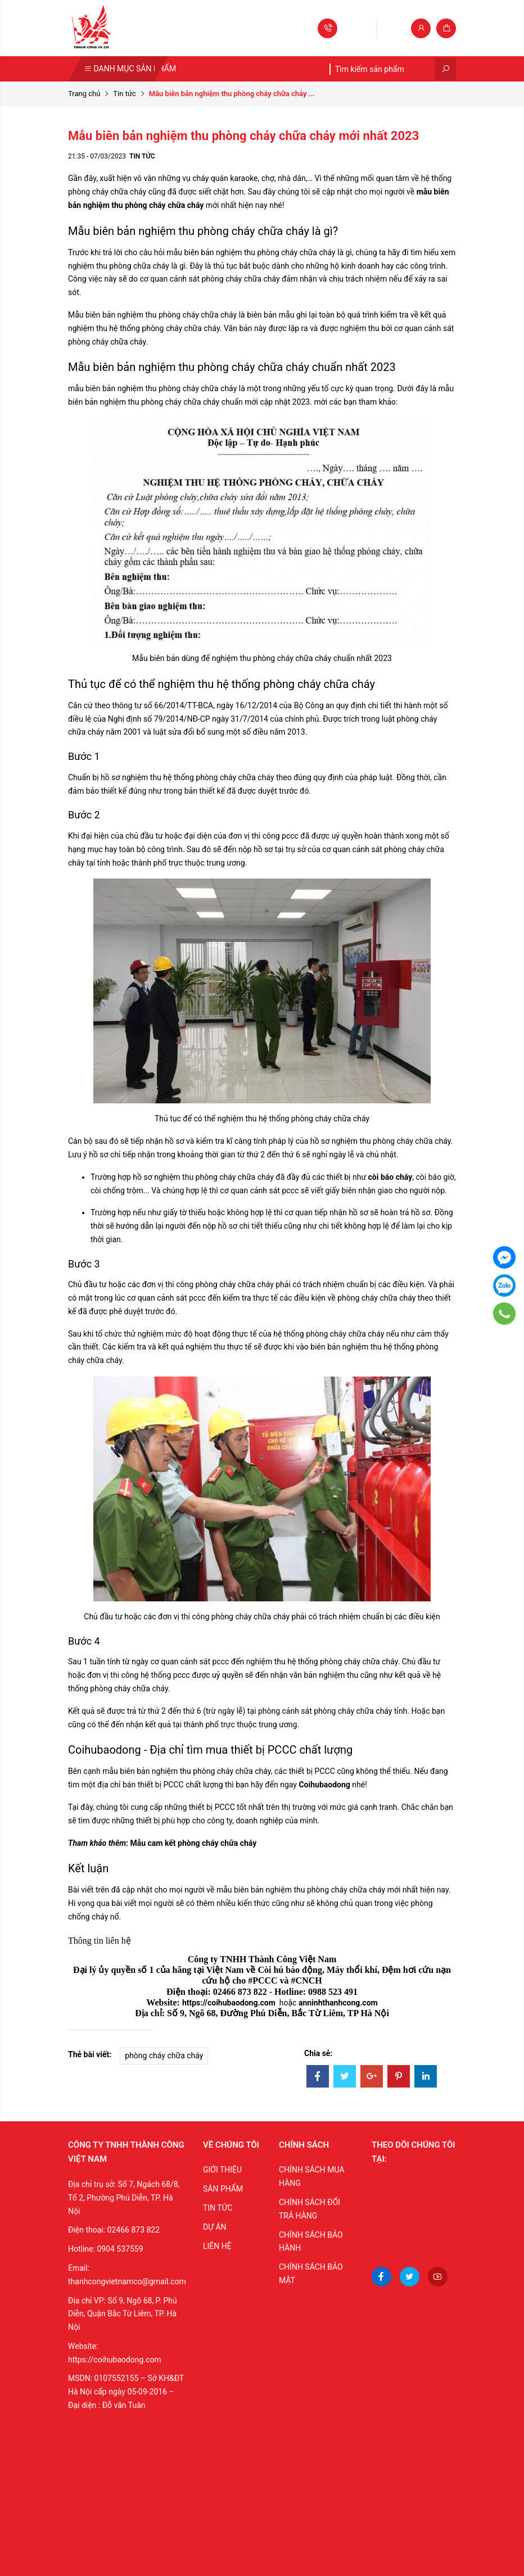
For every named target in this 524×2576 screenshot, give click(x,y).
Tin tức (124, 93)
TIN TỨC (218, 2207)
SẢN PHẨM (223, 2188)
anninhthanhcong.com (338, 2002)
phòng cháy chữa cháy (164, 2055)
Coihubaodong (324, 1784)
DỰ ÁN (215, 2226)
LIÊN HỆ (217, 2246)
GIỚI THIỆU (222, 2169)
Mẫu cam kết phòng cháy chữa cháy (193, 1843)
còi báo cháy (390, 1176)
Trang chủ (84, 93)
